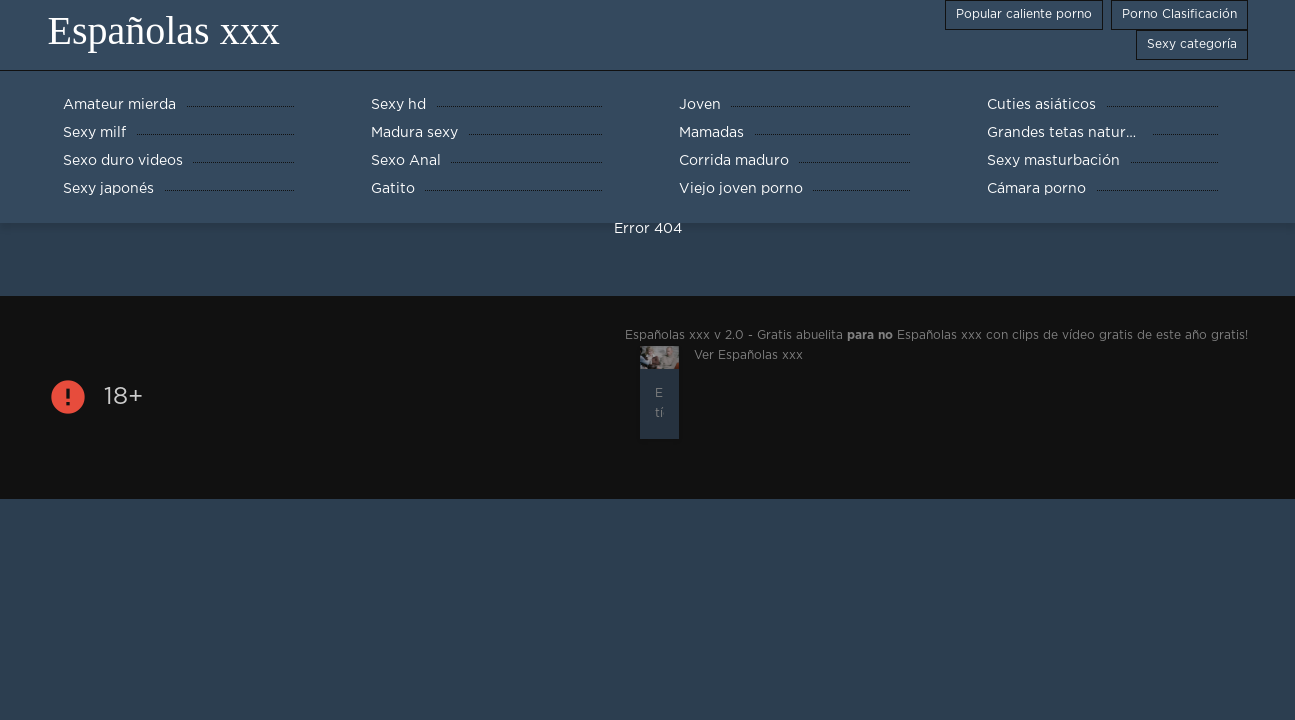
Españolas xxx (164, 30)
